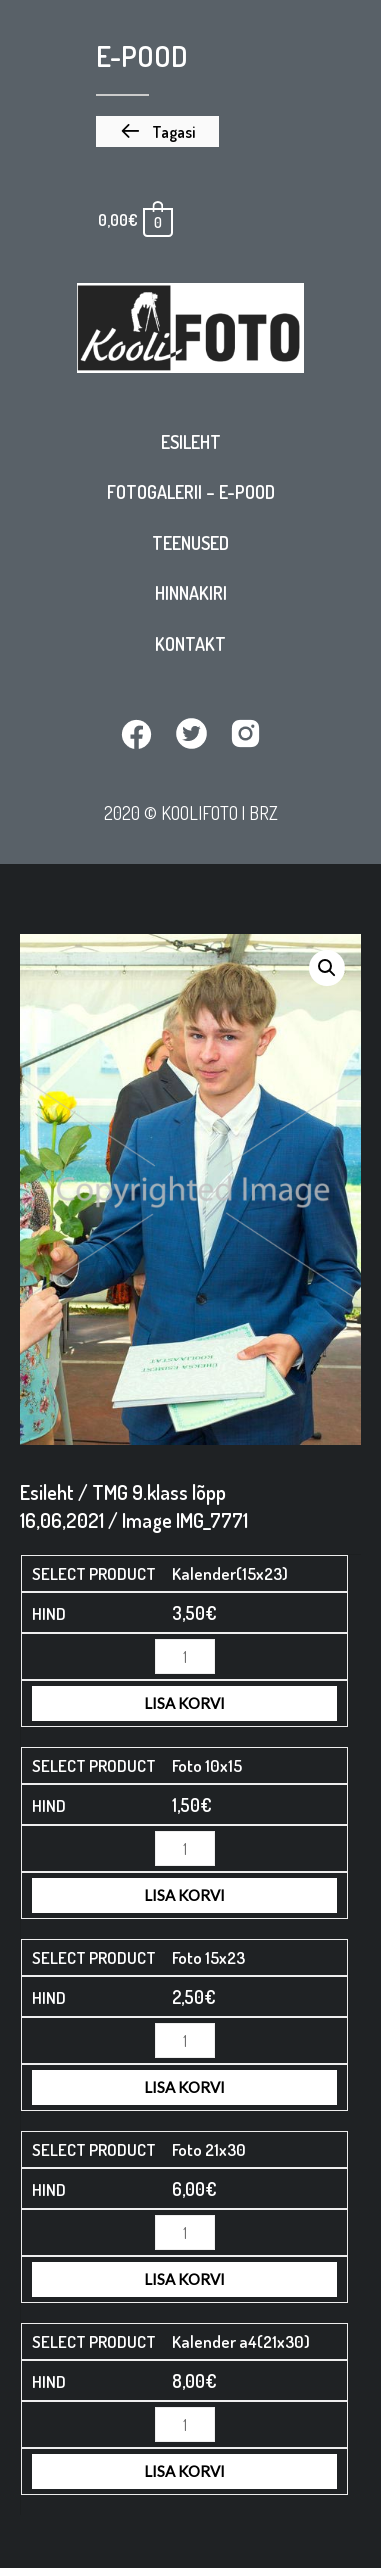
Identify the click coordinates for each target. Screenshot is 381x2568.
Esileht (191, 442)
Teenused (190, 543)
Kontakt (190, 644)
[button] (157, 132)
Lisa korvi (184, 1703)
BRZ (263, 812)
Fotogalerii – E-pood (191, 492)
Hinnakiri (191, 593)
